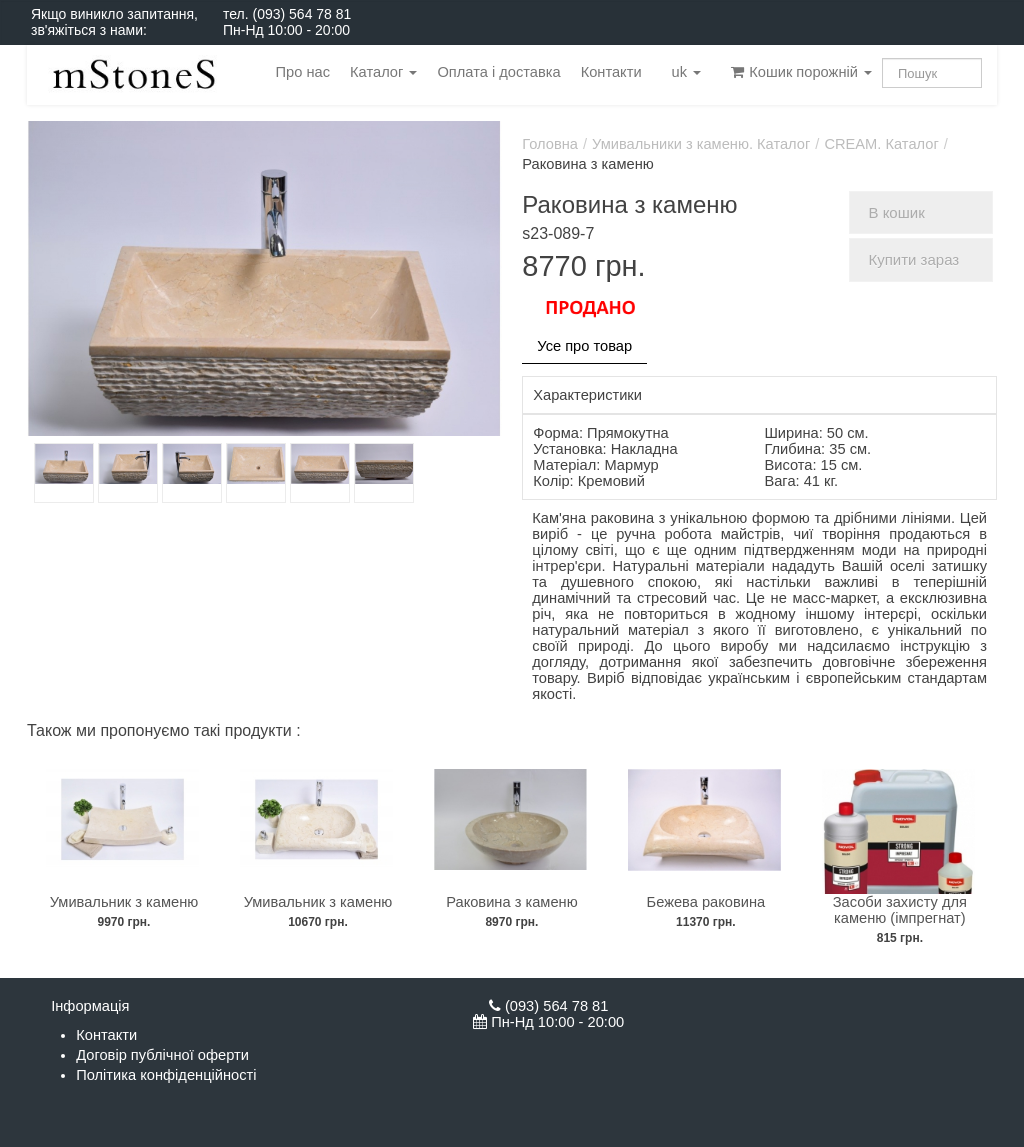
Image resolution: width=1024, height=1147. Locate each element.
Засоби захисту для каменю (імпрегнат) (900, 910)
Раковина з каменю (511, 902)
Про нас (303, 72)
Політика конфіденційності (166, 1075)
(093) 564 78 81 (301, 14)
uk (687, 72)
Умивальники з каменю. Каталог (701, 144)
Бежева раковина (706, 902)
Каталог (383, 72)
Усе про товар (584, 346)
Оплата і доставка (498, 72)
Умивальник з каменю (124, 902)
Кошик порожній (801, 72)
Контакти (611, 72)
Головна (550, 144)
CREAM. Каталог (881, 144)
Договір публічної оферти (162, 1055)
